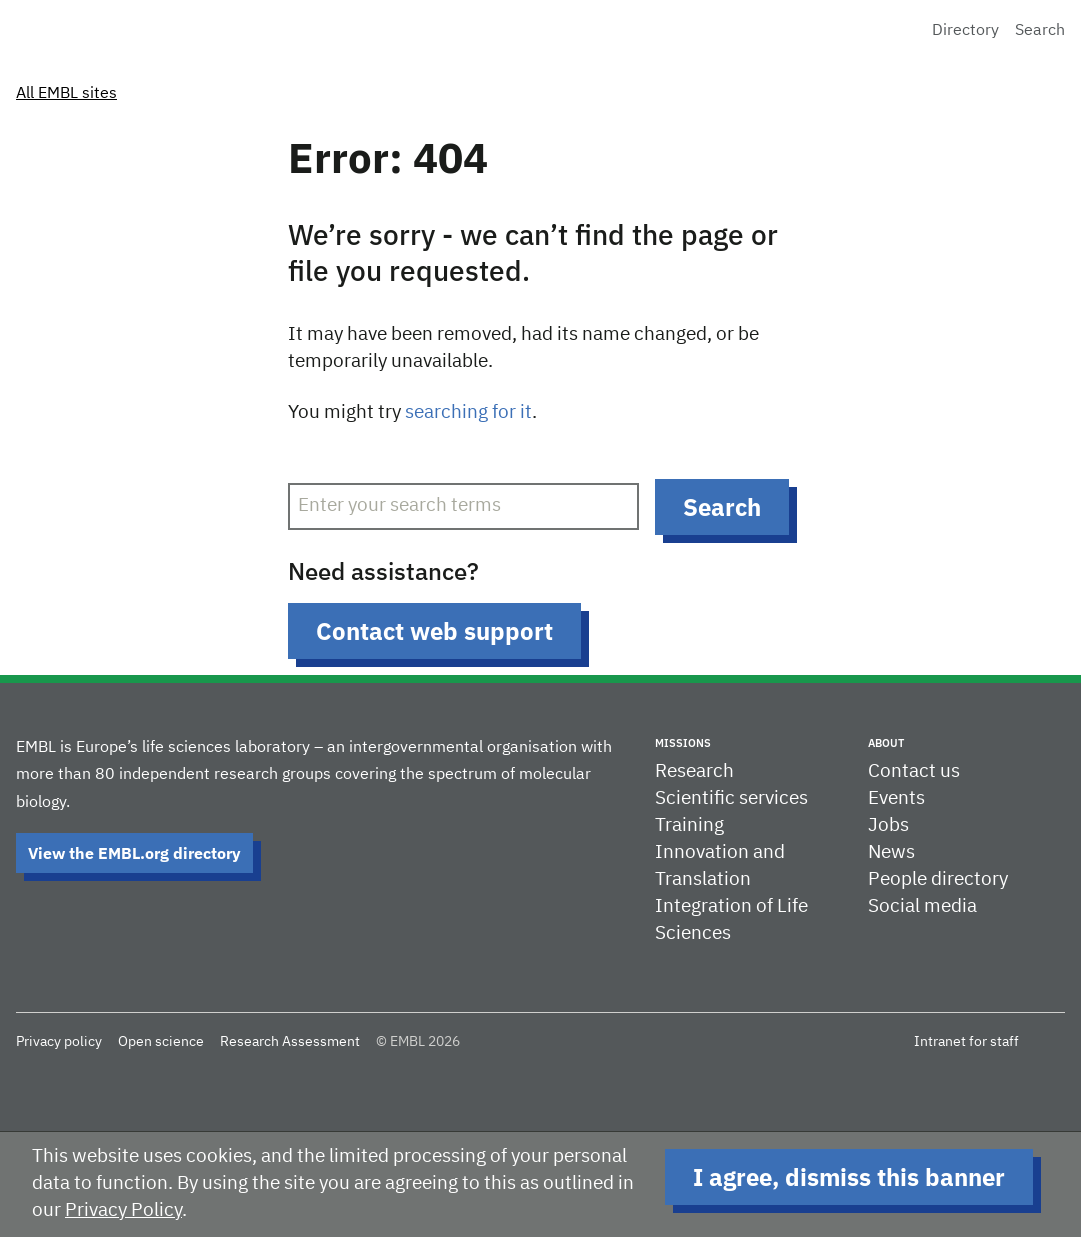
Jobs (888, 825)
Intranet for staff (966, 1042)
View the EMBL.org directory (134, 853)
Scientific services (731, 798)
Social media (922, 906)
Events (896, 798)
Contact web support (434, 631)
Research (694, 771)
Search (1040, 31)
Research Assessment (290, 1042)
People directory (938, 879)
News (891, 852)
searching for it (468, 412)
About (886, 743)
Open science (161, 1042)
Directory (965, 31)
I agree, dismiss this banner (849, 1177)
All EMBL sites (66, 94)
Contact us (914, 771)
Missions (683, 743)
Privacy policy (59, 1042)
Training (689, 825)
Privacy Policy (123, 1210)
